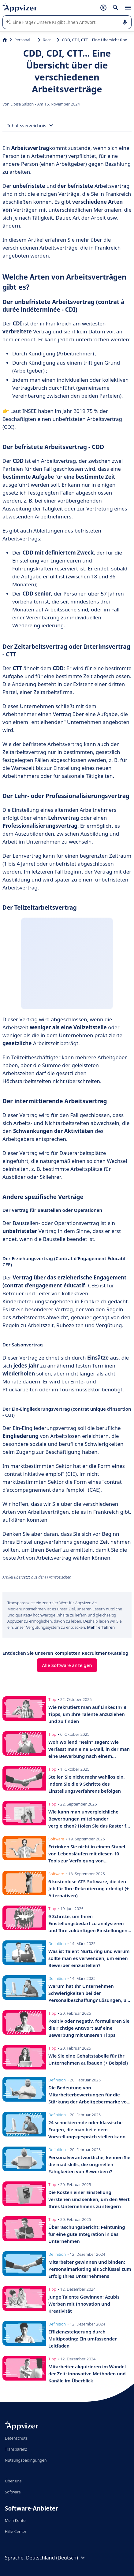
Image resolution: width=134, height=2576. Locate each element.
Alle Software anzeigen (67, 1665)
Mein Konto (15, 2520)
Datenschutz (16, 2438)
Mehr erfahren (101, 1627)
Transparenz (16, 2449)
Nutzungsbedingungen (26, 2460)
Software (13, 2492)
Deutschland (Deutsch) (56, 2557)
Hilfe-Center (16, 2531)
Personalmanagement (24, 40)
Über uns (13, 2481)
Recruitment (48, 40)
